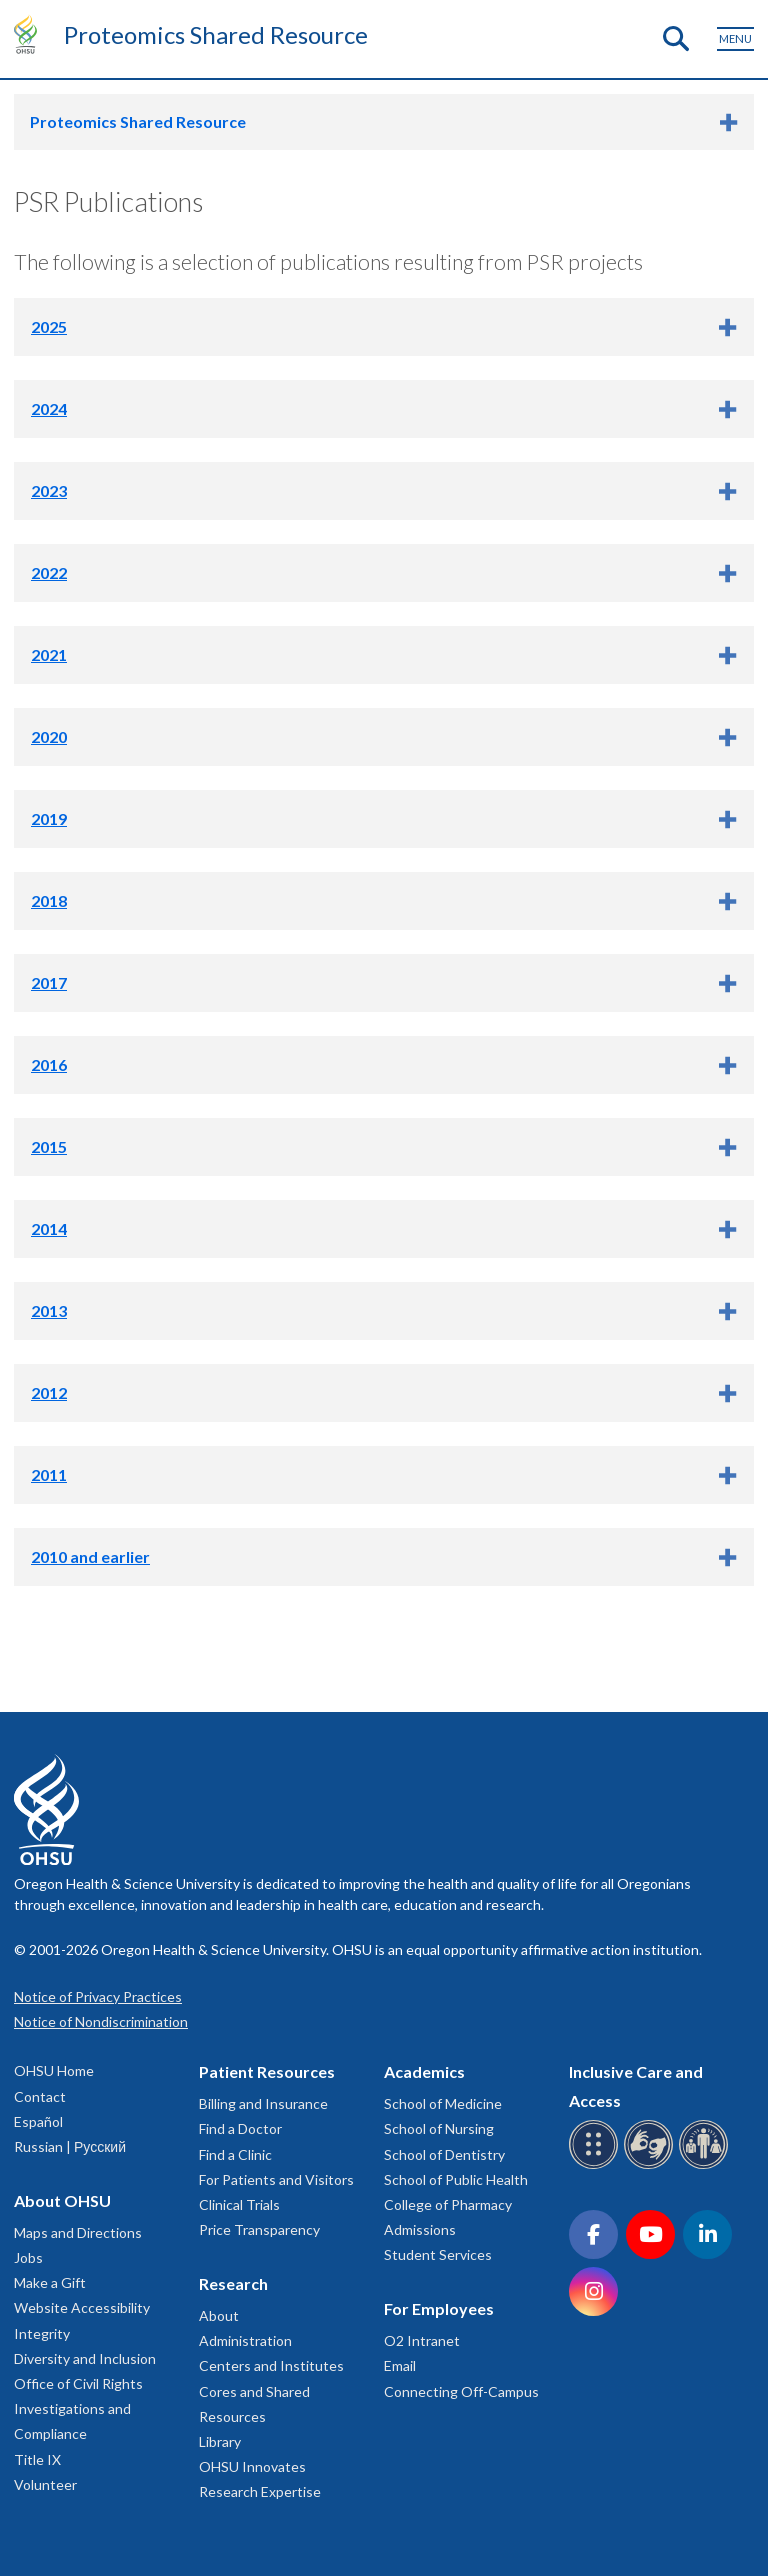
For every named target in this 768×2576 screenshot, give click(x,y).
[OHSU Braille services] (596, 2165)
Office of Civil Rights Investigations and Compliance (78, 2408)
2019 (49, 818)
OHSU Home (54, 2070)
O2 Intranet (422, 2340)
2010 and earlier (90, 1556)
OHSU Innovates (252, 2466)
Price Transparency (259, 2229)
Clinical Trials (239, 2204)
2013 (49, 1310)
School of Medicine (443, 2103)
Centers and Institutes (271, 2365)
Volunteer (45, 2484)
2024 (49, 408)
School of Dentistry (444, 2154)
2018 (49, 900)
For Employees (439, 2308)
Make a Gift (50, 2282)
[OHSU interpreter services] (706, 2165)
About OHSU (62, 2200)
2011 (49, 1474)
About (219, 2315)
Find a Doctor (240, 2128)
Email (400, 2365)
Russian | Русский (70, 2146)
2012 (49, 1392)
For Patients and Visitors (276, 2179)
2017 (49, 982)
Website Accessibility (82, 2307)
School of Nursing (439, 2128)
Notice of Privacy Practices (98, 1996)
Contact (40, 2096)
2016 (49, 1064)
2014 (49, 1228)
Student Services (438, 2254)
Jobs (28, 2257)
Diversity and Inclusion (85, 2358)
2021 (49, 654)
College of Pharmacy (448, 2204)
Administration (245, 2340)
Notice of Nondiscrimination (101, 2021)
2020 (49, 736)
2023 (49, 490)
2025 (49, 326)
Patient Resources (267, 2071)
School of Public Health (456, 2179)
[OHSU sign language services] (651, 2165)
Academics (424, 2071)
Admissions (420, 2229)
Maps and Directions (78, 2232)
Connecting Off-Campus (461, 2391)
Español (38, 2121)
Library (220, 2441)
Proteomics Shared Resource (216, 34)
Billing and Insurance (263, 2103)
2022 (49, 572)
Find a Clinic (235, 2154)
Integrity (42, 2333)
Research (233, 2283)
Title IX (37, 2459)
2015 (49, 1146)
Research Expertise (260, 2491)
